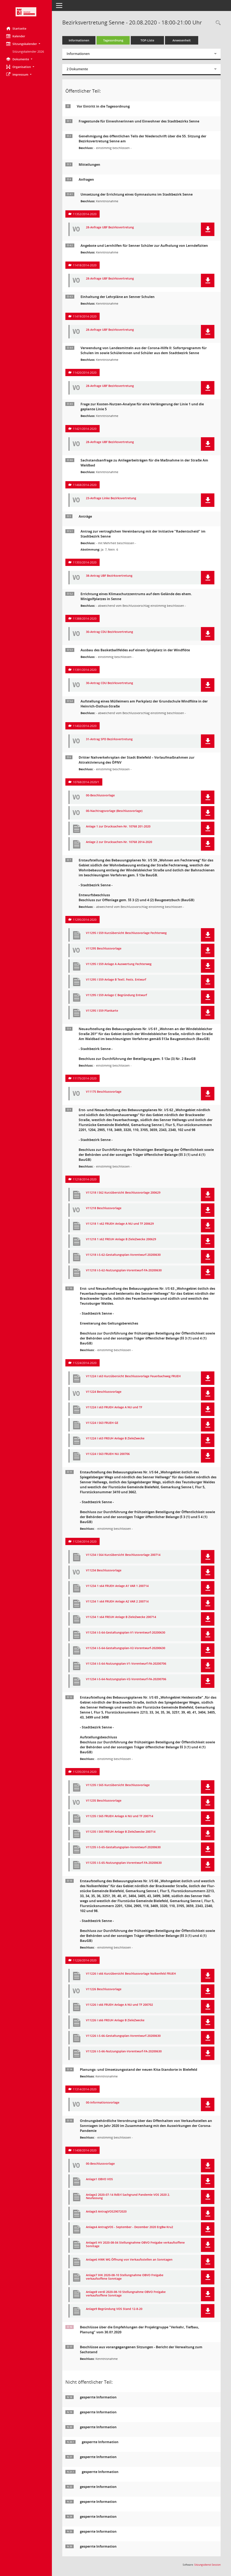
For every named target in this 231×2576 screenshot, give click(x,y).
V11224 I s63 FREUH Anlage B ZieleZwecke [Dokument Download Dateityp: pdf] (115, 1438)
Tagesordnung (113, 40)
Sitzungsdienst (207, 2564)
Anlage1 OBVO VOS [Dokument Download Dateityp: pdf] (99, 2179)
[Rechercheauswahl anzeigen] (217, 22)
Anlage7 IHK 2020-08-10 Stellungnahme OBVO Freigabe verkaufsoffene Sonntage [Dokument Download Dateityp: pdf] (124, 2276)
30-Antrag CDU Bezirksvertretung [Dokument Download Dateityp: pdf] (109, 632)
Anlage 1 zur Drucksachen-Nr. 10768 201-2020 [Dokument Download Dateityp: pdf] (118, 826)
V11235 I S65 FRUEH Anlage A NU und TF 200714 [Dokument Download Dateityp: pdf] (119, 1816)
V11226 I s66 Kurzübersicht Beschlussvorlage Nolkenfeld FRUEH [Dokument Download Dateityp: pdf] (131, 1973)
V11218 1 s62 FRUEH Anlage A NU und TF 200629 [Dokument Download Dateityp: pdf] (120, 1224)
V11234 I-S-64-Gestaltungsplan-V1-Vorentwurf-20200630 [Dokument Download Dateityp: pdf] (125, 1632)
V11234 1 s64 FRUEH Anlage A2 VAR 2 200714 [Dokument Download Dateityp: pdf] (117, 1601)
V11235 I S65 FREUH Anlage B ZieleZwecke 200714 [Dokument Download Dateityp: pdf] (120, 1832)
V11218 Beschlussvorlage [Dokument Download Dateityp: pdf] (103, 1208)
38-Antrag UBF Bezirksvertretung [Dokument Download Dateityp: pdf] (109, 576)
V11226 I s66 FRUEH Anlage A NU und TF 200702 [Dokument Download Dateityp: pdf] (119, 2005)
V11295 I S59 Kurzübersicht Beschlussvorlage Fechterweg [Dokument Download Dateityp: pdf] (126, 933)
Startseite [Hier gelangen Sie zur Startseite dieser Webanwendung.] (16, 28)
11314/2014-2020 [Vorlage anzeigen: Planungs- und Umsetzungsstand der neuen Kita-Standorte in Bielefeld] (85, 2089)
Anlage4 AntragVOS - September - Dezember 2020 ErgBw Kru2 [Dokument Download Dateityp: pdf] (129, 2227)
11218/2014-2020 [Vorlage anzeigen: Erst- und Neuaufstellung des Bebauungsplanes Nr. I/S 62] (85, 1179)
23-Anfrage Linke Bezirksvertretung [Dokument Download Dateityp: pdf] (111, 498)
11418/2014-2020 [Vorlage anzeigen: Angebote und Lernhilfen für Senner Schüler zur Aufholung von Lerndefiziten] (85, 265)
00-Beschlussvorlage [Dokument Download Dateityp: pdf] (100, 795)
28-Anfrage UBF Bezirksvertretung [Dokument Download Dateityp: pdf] (110, 227)
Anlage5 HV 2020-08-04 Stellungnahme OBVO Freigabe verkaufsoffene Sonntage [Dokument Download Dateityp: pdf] (135, 2244)
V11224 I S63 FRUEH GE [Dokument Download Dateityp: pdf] (102, 1423)
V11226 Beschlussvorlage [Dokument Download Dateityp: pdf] (103, 1989)
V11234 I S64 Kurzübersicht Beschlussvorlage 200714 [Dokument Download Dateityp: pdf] (123, 1555)
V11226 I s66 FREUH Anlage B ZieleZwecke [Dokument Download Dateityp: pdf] (115, 2020)
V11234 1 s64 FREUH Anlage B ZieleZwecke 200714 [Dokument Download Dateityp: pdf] (121, 1617)
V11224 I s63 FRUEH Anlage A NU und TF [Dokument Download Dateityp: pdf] (114, 1407)
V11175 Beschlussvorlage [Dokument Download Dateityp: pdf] (103, 1092)
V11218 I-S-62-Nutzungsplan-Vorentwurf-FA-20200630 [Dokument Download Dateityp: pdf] (124, 1270)
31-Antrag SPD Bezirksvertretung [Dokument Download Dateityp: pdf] (109, 739)
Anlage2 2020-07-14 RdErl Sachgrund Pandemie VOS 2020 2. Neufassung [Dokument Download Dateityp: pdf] (128, 2196)
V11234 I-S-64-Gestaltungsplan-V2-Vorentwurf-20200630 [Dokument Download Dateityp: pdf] (125, 1648)
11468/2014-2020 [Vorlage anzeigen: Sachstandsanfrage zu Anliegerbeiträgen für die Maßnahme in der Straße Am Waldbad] (85, 485)
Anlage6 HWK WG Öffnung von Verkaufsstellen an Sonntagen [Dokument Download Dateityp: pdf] (129, 2259)
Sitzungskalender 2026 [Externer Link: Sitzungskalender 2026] (28, 51)
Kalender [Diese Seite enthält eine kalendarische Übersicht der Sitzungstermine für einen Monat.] (15, 36)
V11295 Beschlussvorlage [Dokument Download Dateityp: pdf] (103, 948)
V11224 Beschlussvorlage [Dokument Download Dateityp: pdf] (103, 1392)
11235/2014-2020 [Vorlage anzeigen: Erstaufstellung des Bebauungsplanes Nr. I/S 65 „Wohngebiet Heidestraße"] (85, 1772)
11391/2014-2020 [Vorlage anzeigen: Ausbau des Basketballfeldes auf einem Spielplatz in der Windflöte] (85, 670)
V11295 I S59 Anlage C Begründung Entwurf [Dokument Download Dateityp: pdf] (116, 995)
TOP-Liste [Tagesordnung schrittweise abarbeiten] (147, 40)
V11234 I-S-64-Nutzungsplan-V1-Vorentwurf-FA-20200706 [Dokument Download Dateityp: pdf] (126, 1663)
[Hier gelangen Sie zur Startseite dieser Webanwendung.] (26, 11)
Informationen (79, 40)
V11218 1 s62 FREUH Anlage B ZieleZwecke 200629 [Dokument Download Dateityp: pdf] (121, 1239)
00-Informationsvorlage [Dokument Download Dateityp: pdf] (102, 2102)
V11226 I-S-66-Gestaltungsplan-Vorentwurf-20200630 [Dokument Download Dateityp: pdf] (123, 2036)
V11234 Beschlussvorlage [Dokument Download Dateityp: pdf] (103, 1570)
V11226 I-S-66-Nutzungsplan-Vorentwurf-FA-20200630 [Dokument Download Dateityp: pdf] (124, 2051)
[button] (26, 44)
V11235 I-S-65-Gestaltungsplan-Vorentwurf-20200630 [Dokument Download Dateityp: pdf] (123, 1847)
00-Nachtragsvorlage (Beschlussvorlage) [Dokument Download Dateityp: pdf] (114, 811)
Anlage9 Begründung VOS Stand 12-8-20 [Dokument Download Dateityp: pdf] (114, 2309)
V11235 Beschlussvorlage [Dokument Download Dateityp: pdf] (103, 1800)
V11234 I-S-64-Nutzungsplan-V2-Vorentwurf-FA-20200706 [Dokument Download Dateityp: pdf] (126, 1679)
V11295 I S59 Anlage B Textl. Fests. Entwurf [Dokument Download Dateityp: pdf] (116, 979)
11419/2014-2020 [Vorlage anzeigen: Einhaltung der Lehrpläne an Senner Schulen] (85, 316)
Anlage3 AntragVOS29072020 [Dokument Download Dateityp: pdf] (106, 2211)
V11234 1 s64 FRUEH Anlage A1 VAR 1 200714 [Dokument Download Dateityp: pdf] (117, 1586)
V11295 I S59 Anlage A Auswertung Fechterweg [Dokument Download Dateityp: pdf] (119, 964)
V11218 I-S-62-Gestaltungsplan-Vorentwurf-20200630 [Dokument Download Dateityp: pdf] (123, 1255)
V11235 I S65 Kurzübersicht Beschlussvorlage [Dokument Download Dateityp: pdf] (118, 1785)
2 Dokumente (77, 69)
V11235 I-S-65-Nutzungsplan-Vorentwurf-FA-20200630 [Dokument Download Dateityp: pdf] (124, 1863)
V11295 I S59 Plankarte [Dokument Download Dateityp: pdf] (102, 1010)
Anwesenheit (181, 40)
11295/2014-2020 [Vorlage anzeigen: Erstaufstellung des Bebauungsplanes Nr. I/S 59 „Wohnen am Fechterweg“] (85, 920)
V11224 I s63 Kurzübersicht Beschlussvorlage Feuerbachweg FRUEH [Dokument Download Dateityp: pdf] (133, 1376)
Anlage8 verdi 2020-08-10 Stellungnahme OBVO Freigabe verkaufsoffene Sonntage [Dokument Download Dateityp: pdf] (126, 2293)
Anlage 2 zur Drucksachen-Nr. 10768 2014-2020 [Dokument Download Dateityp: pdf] (119, 842)
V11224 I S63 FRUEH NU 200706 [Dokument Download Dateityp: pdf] (108, 1454)
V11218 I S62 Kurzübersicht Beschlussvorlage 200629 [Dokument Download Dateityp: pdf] (123, 1192)
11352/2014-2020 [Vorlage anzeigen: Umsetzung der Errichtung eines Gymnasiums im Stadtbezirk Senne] (85, 214)
